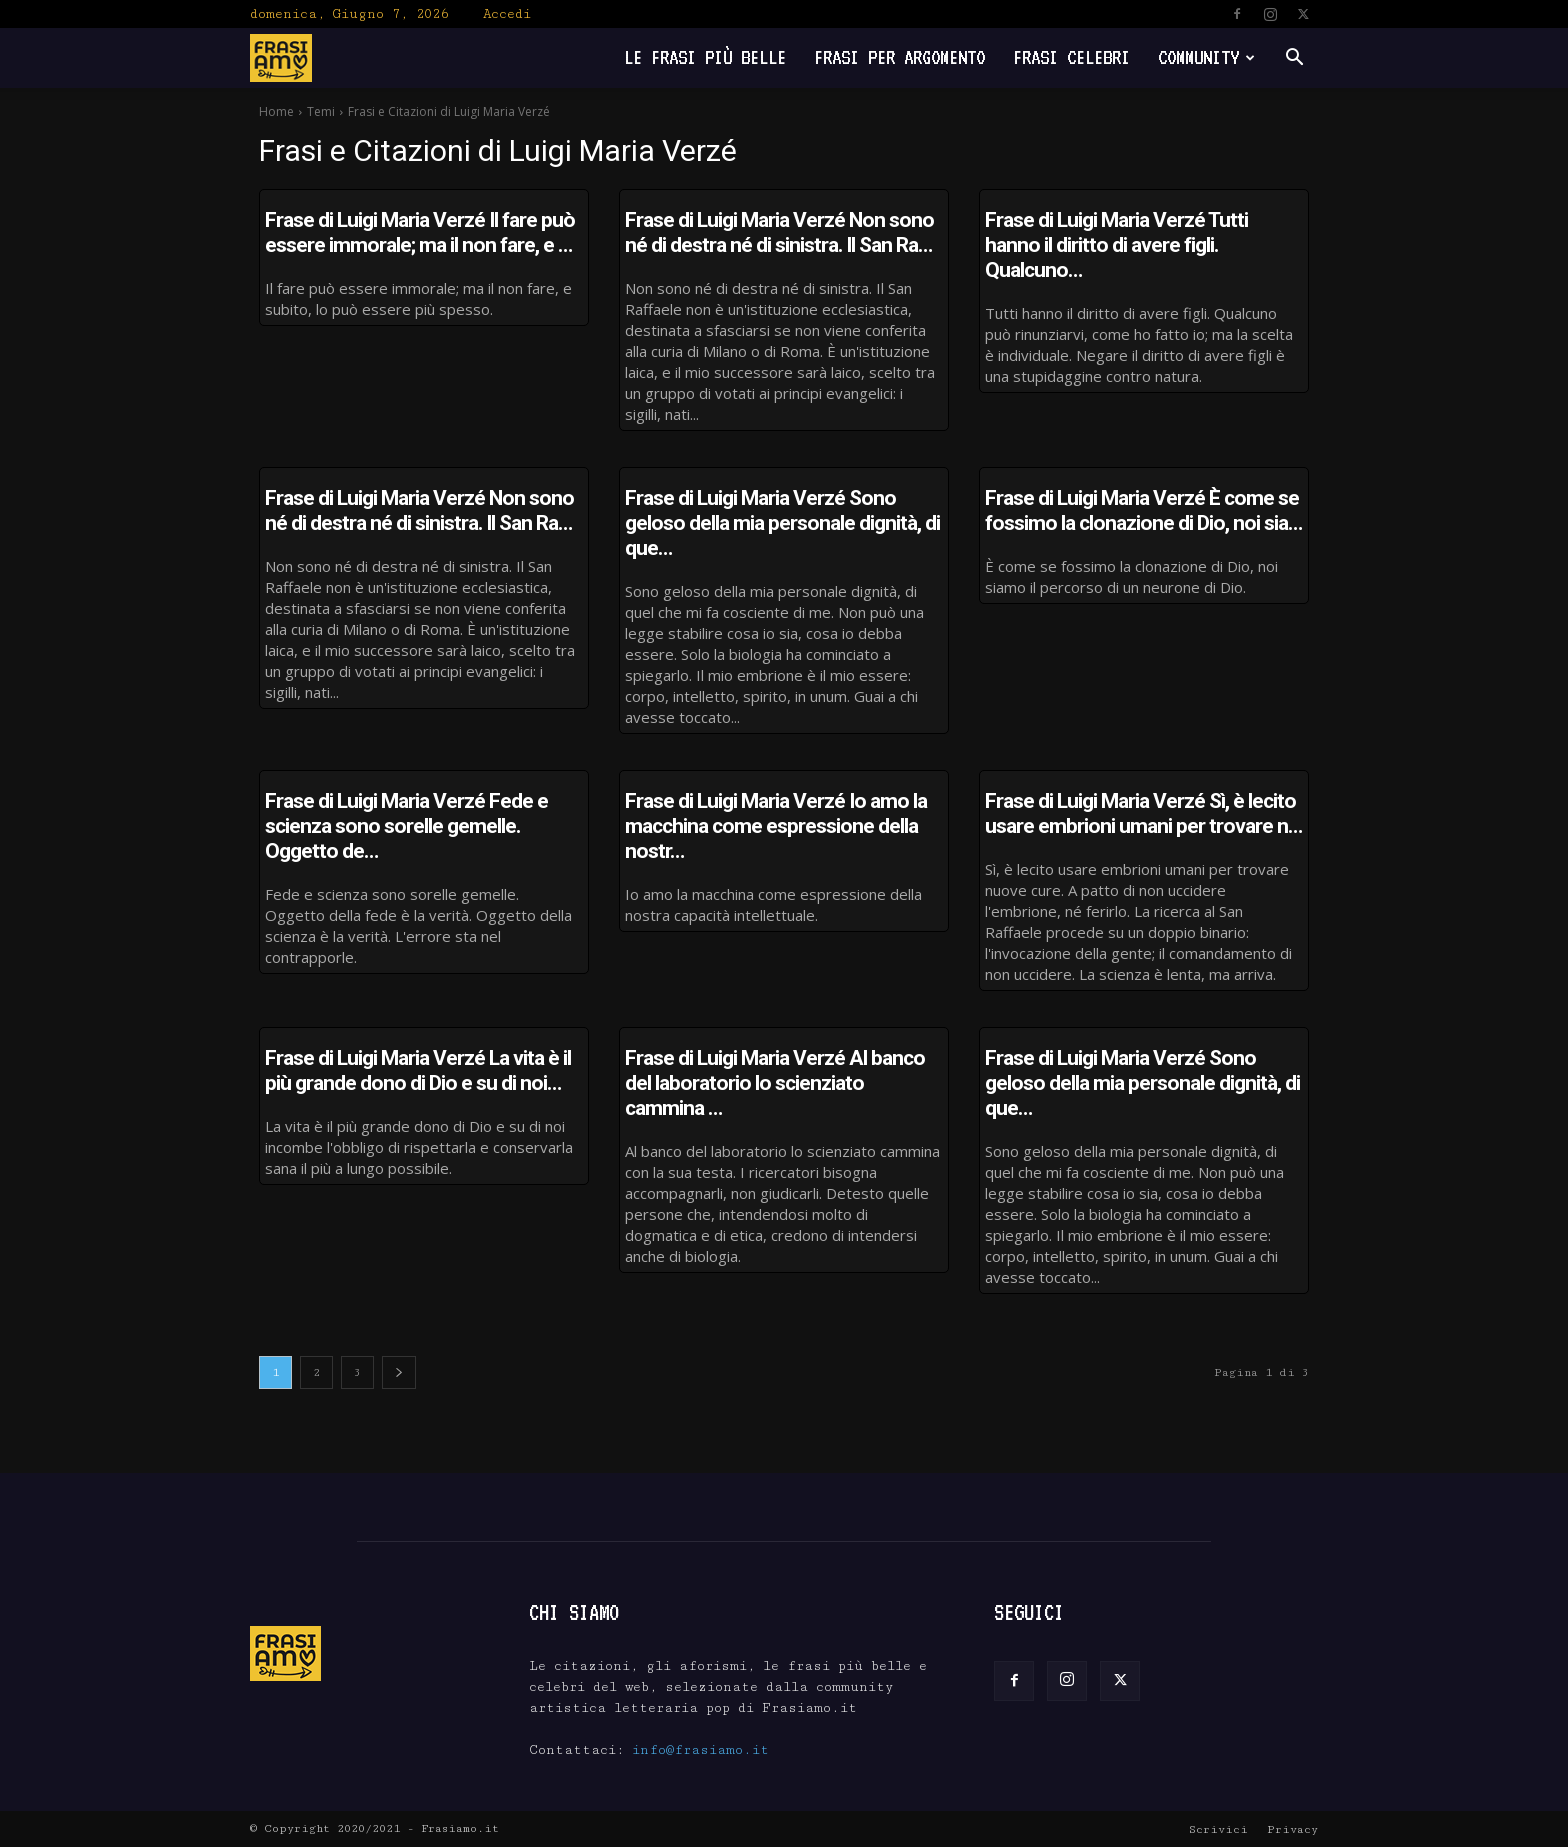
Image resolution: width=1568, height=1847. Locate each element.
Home (276, 111)
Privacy (1292, 1829)
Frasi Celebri (1071, 57)
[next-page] (399, 1372)
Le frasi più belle (705, 57)
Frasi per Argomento (899, 57)
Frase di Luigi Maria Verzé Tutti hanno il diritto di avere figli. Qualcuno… (1116, 245)
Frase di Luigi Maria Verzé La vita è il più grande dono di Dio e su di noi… (418, 1070)
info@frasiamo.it (700, 1750)
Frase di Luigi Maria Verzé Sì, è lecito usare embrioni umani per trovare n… (1143, 813)
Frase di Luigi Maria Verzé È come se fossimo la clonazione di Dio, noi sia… (1143, 510)
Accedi (507, 14)
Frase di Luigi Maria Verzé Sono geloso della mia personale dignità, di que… (782, 523)
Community (1206, 57)
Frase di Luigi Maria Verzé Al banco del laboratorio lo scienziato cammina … (775, 1083)
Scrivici (1218, 1829)
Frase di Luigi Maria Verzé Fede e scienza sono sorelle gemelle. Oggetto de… (406, 826)
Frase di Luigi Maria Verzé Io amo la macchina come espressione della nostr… (776, 826)
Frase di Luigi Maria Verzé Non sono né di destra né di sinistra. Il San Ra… (779, 232)
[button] (1294, 59)
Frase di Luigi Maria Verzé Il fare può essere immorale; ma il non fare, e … (420, 232)
